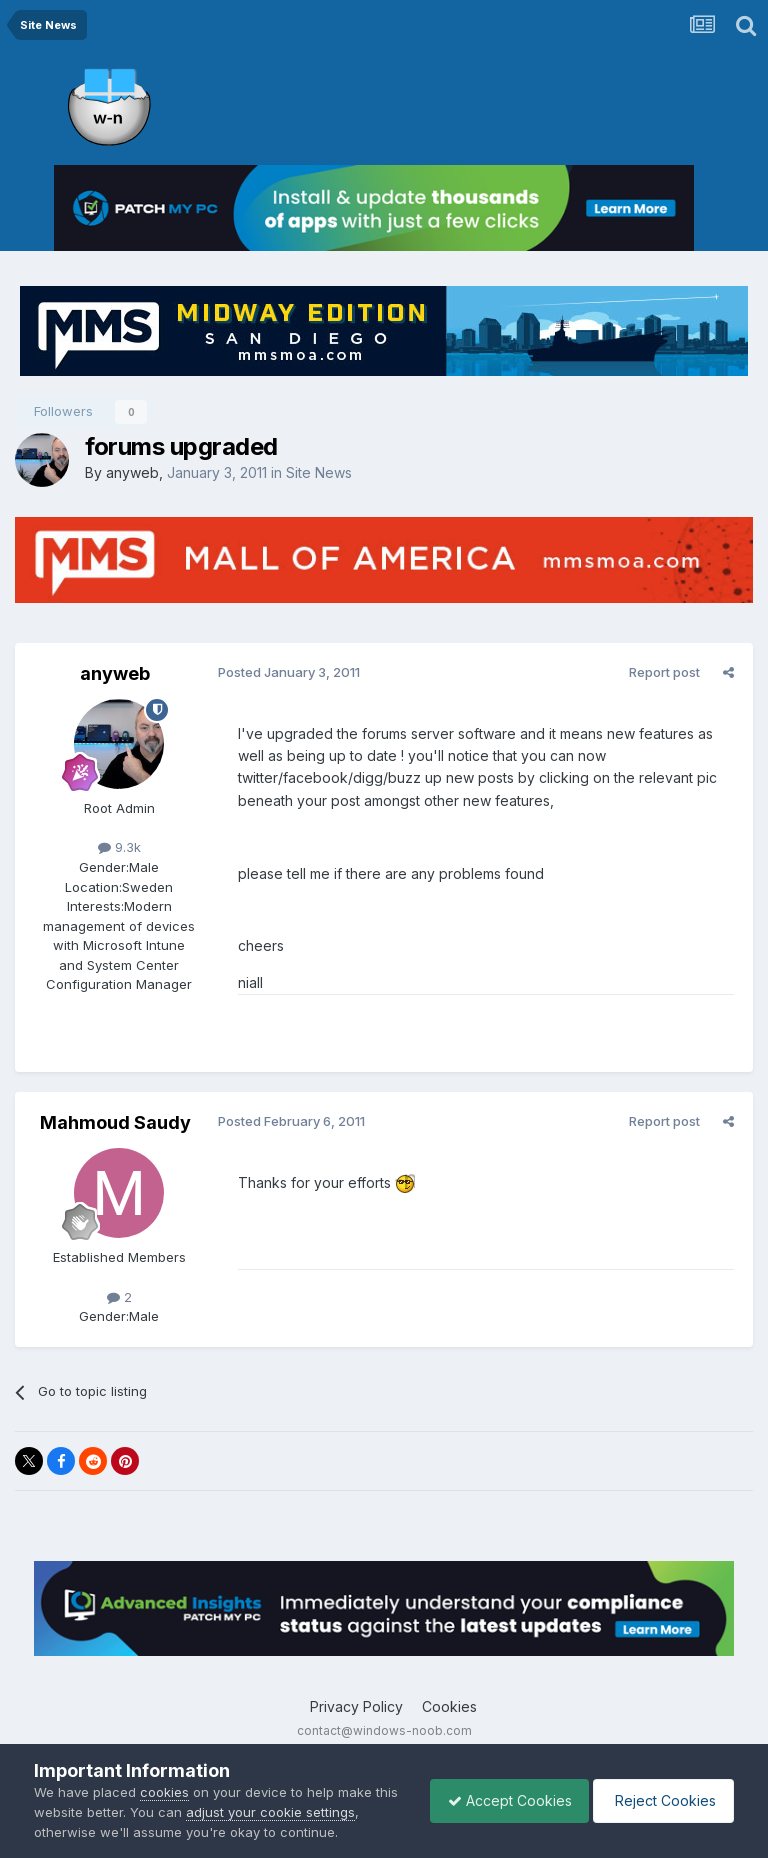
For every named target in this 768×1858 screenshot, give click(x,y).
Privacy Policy (356, 1706)
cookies (164, 1792)
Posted (286, 672)
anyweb (132, 472)
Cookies (449, 1706)
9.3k (119, 847)
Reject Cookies (660, 1800)
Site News (319, 472)
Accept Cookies (500, 1800)
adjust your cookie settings (296, 1812)
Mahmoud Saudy (115, 1122)
